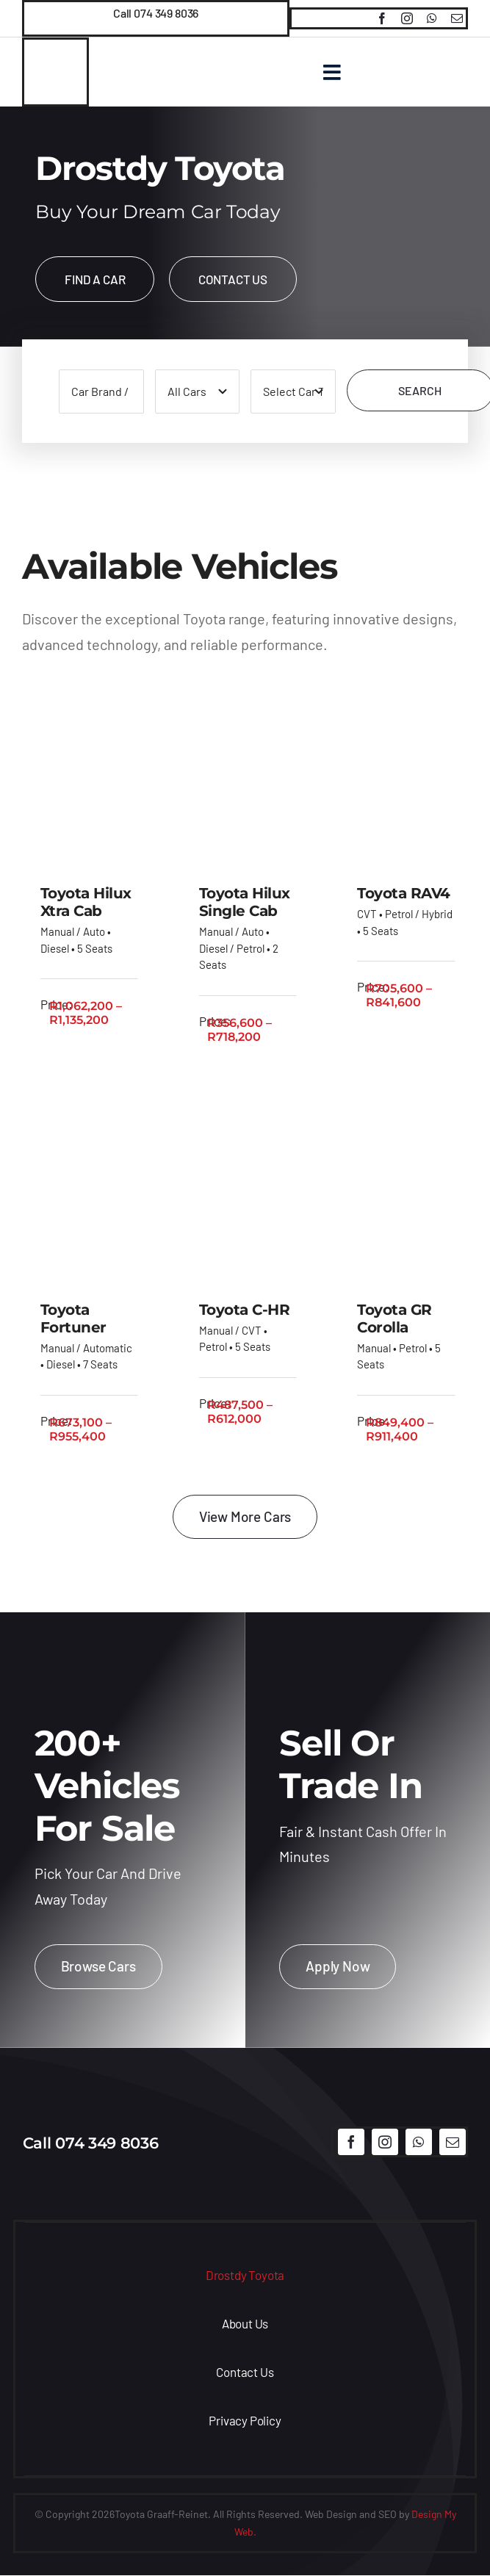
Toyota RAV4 (403, 894)
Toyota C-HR (244, 1310)
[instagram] (407, 18)
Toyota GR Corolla (394, 1319)
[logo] (245, 2114)
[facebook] (382, 18)
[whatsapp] (432, 18)
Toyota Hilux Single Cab (244, 903)
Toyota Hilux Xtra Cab (85, 903)
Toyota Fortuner (73, 1319)
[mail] (457, 18)
